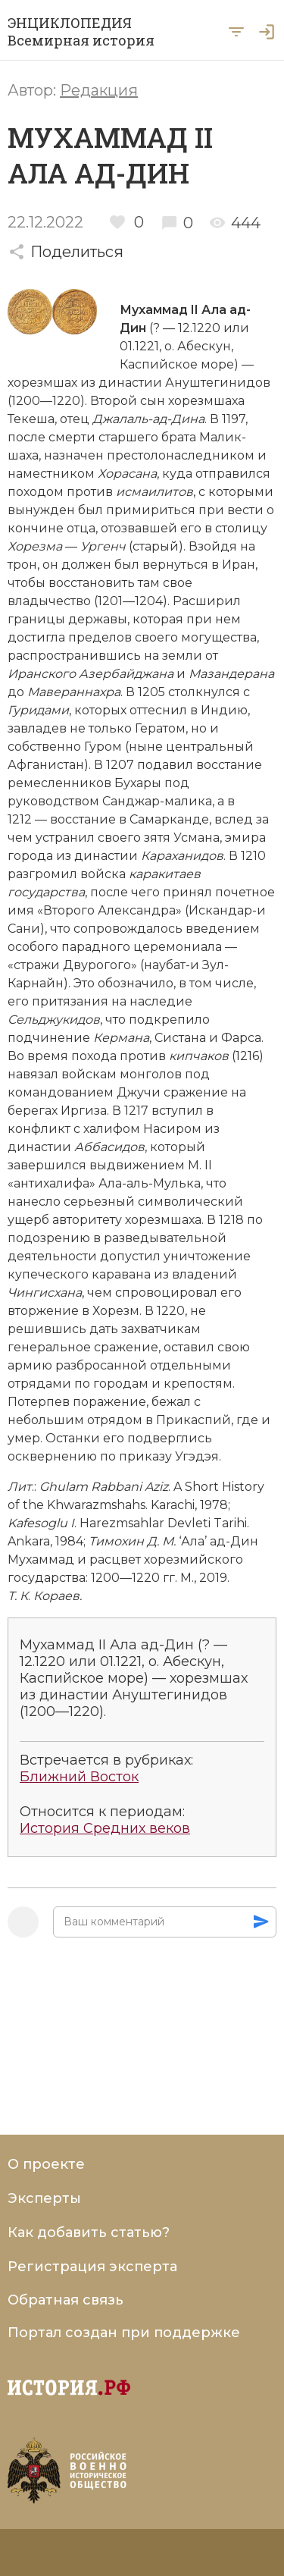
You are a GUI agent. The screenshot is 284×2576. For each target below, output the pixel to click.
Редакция (99, 90)
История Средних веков (105, 1829)
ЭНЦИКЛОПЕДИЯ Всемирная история (81, 31)
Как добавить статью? (89, 2232)
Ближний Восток (79, 1777)
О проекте (46, 2164)
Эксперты (44, 2198)
